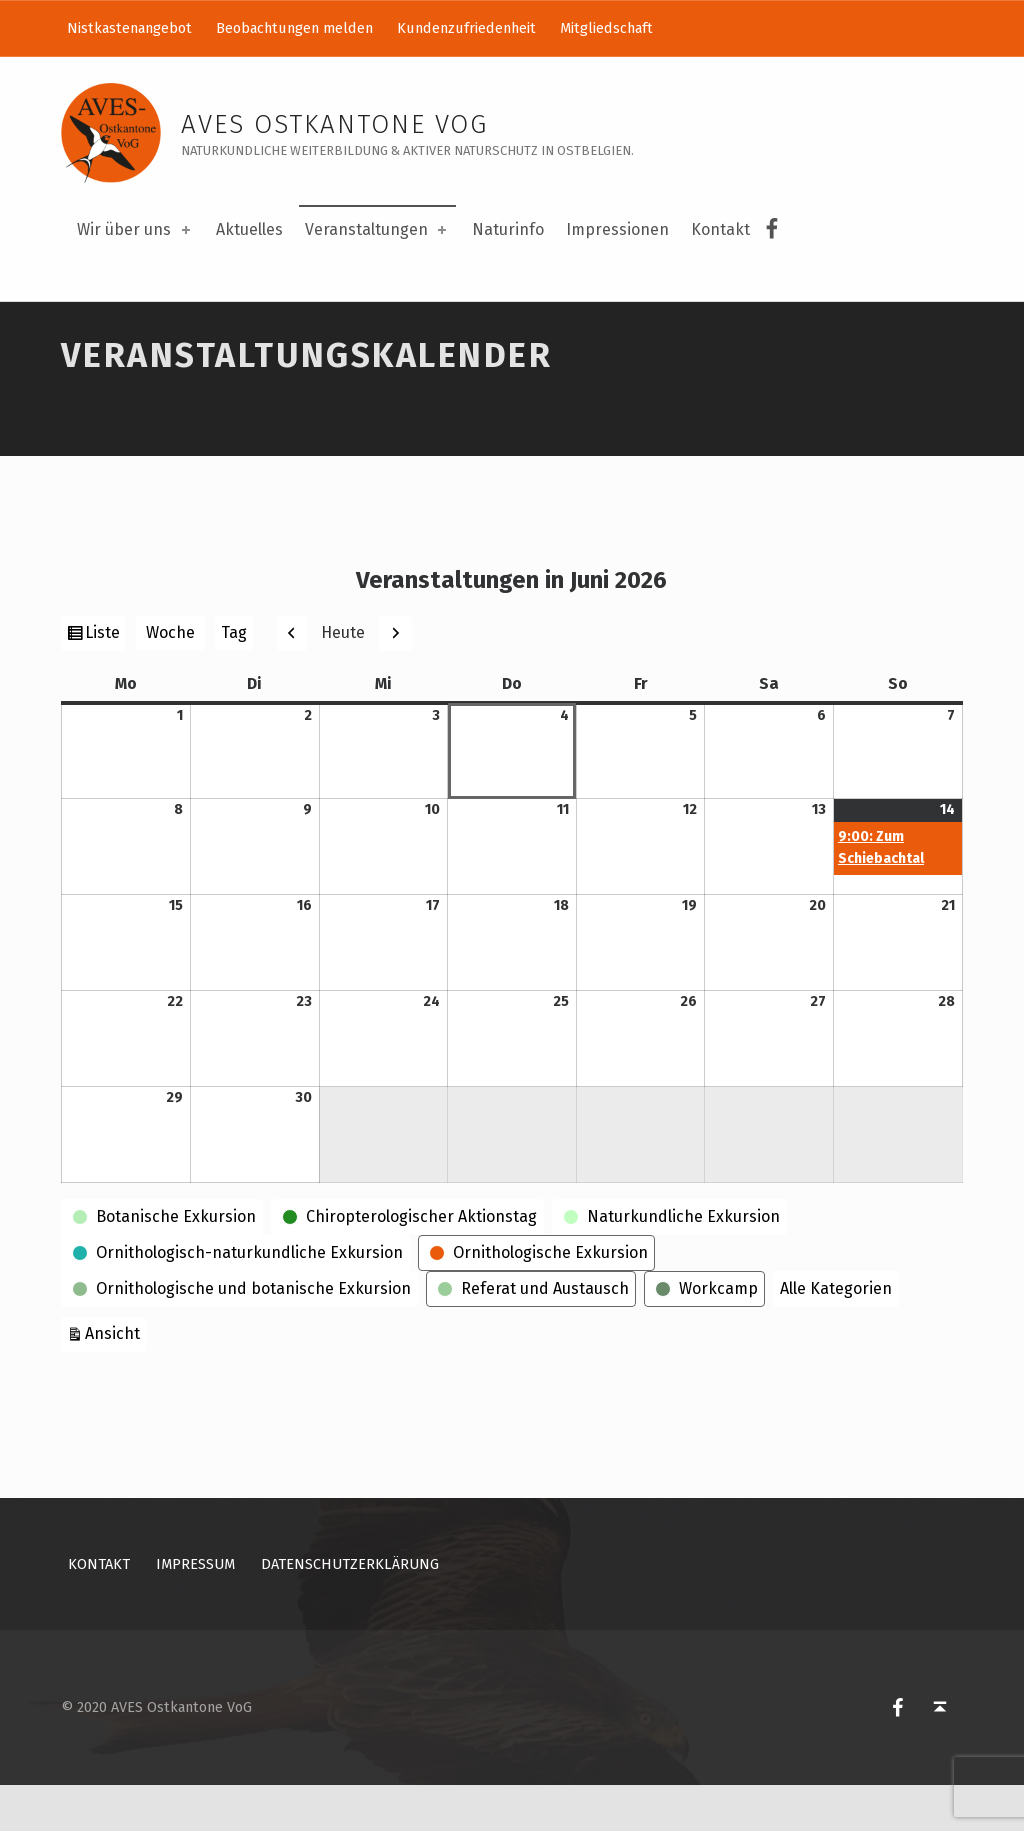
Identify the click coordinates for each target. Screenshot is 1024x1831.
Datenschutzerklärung (350, 1611)
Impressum (195, 1611)
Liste (105, 681)
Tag (234, 679)
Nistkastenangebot (129, 28)
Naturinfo (508, 229)
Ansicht (115, 1377)
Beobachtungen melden (294, 28)
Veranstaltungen (377, 229)
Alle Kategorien (836, 1334)
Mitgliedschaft (606, 28)
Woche (170, 679)
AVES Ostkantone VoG (334, 124)
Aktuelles (249, 229)
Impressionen (617, 229)
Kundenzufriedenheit (466, 28)
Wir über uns (135, 229)
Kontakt (720, 229)
